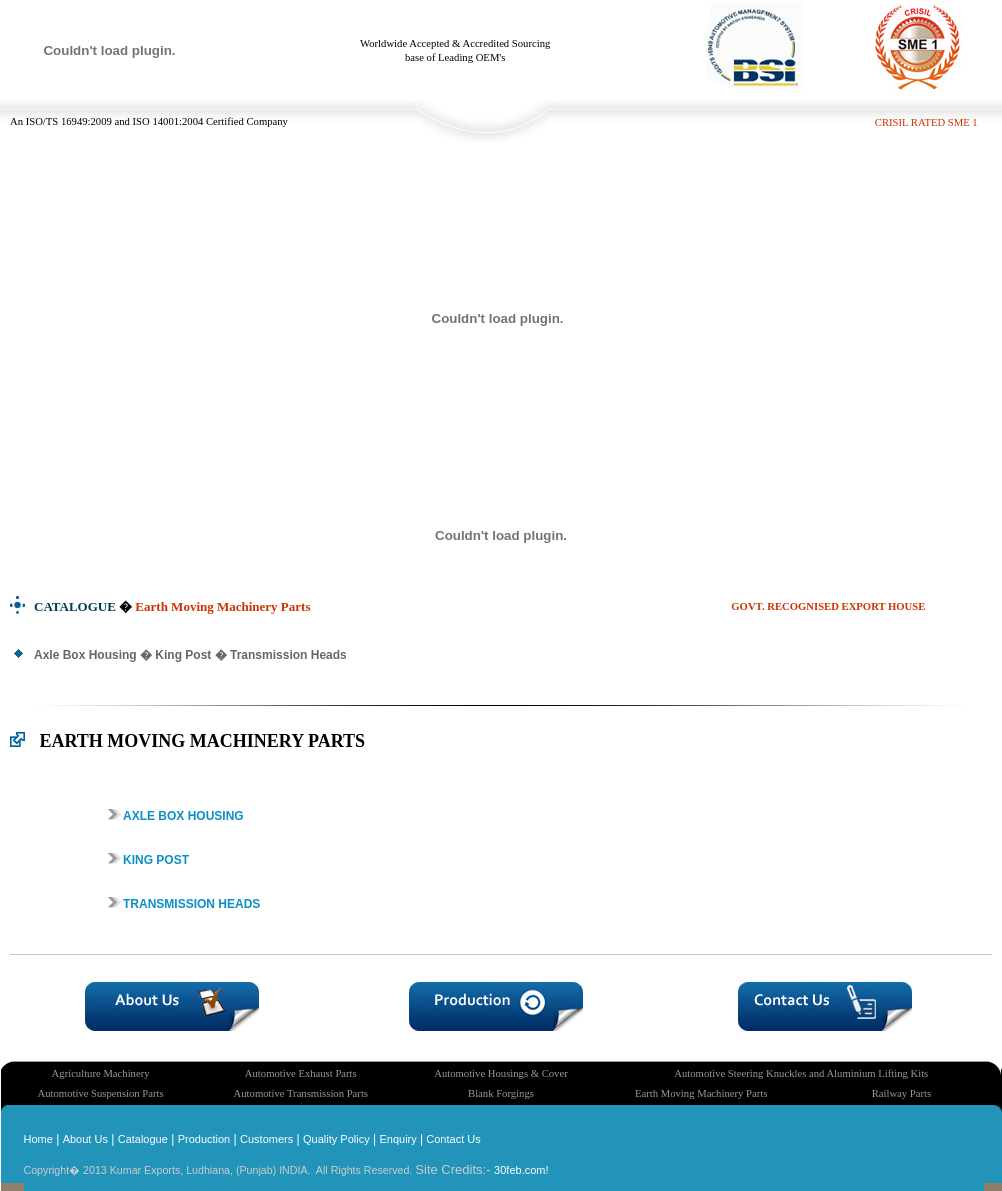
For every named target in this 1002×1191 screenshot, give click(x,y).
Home (38, 1139)
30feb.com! (521, 1170)
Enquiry (397, 1139)
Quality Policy (336, 1139)
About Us (85, 1139)
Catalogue (143, 1139)
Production (204, 1139)
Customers (266, 1139)
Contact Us (451, 1139)
